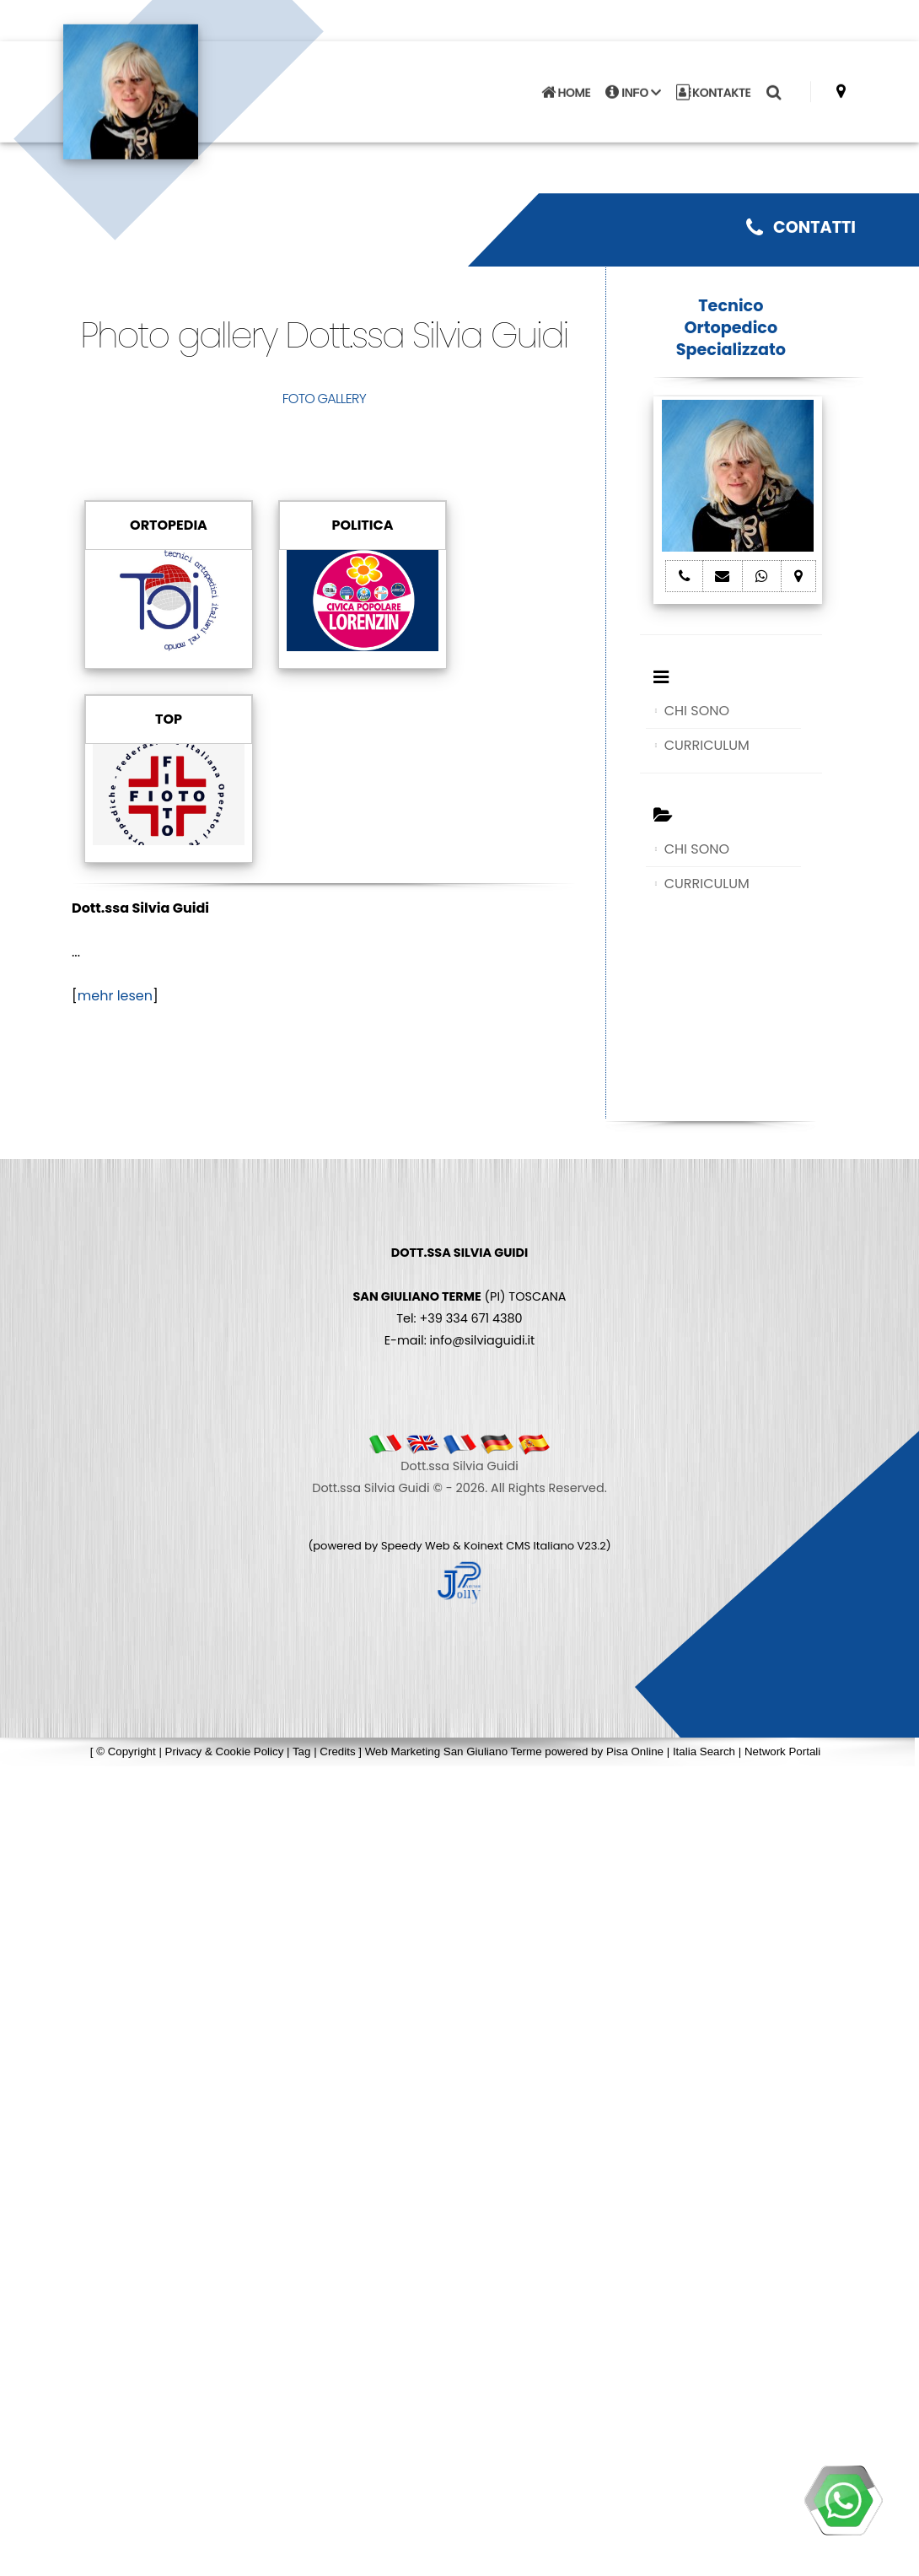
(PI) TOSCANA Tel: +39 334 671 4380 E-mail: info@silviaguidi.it (459, 1296)
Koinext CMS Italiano (520, 1546)
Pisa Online (635, 1751)
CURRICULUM (707, 745)
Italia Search (704, 1751)
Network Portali (782, 1751)
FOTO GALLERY (324, 398)
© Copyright (126, 1751)
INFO (632, 82)
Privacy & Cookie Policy (224, 1751)
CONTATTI (801, 227)
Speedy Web (415, 1546)
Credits (337, 1751)
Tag (302, 1751)
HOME (565, 82)
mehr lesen (115, 995)
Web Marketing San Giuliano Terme (453, 1751)
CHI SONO (696, 710)
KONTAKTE (713, 82)
